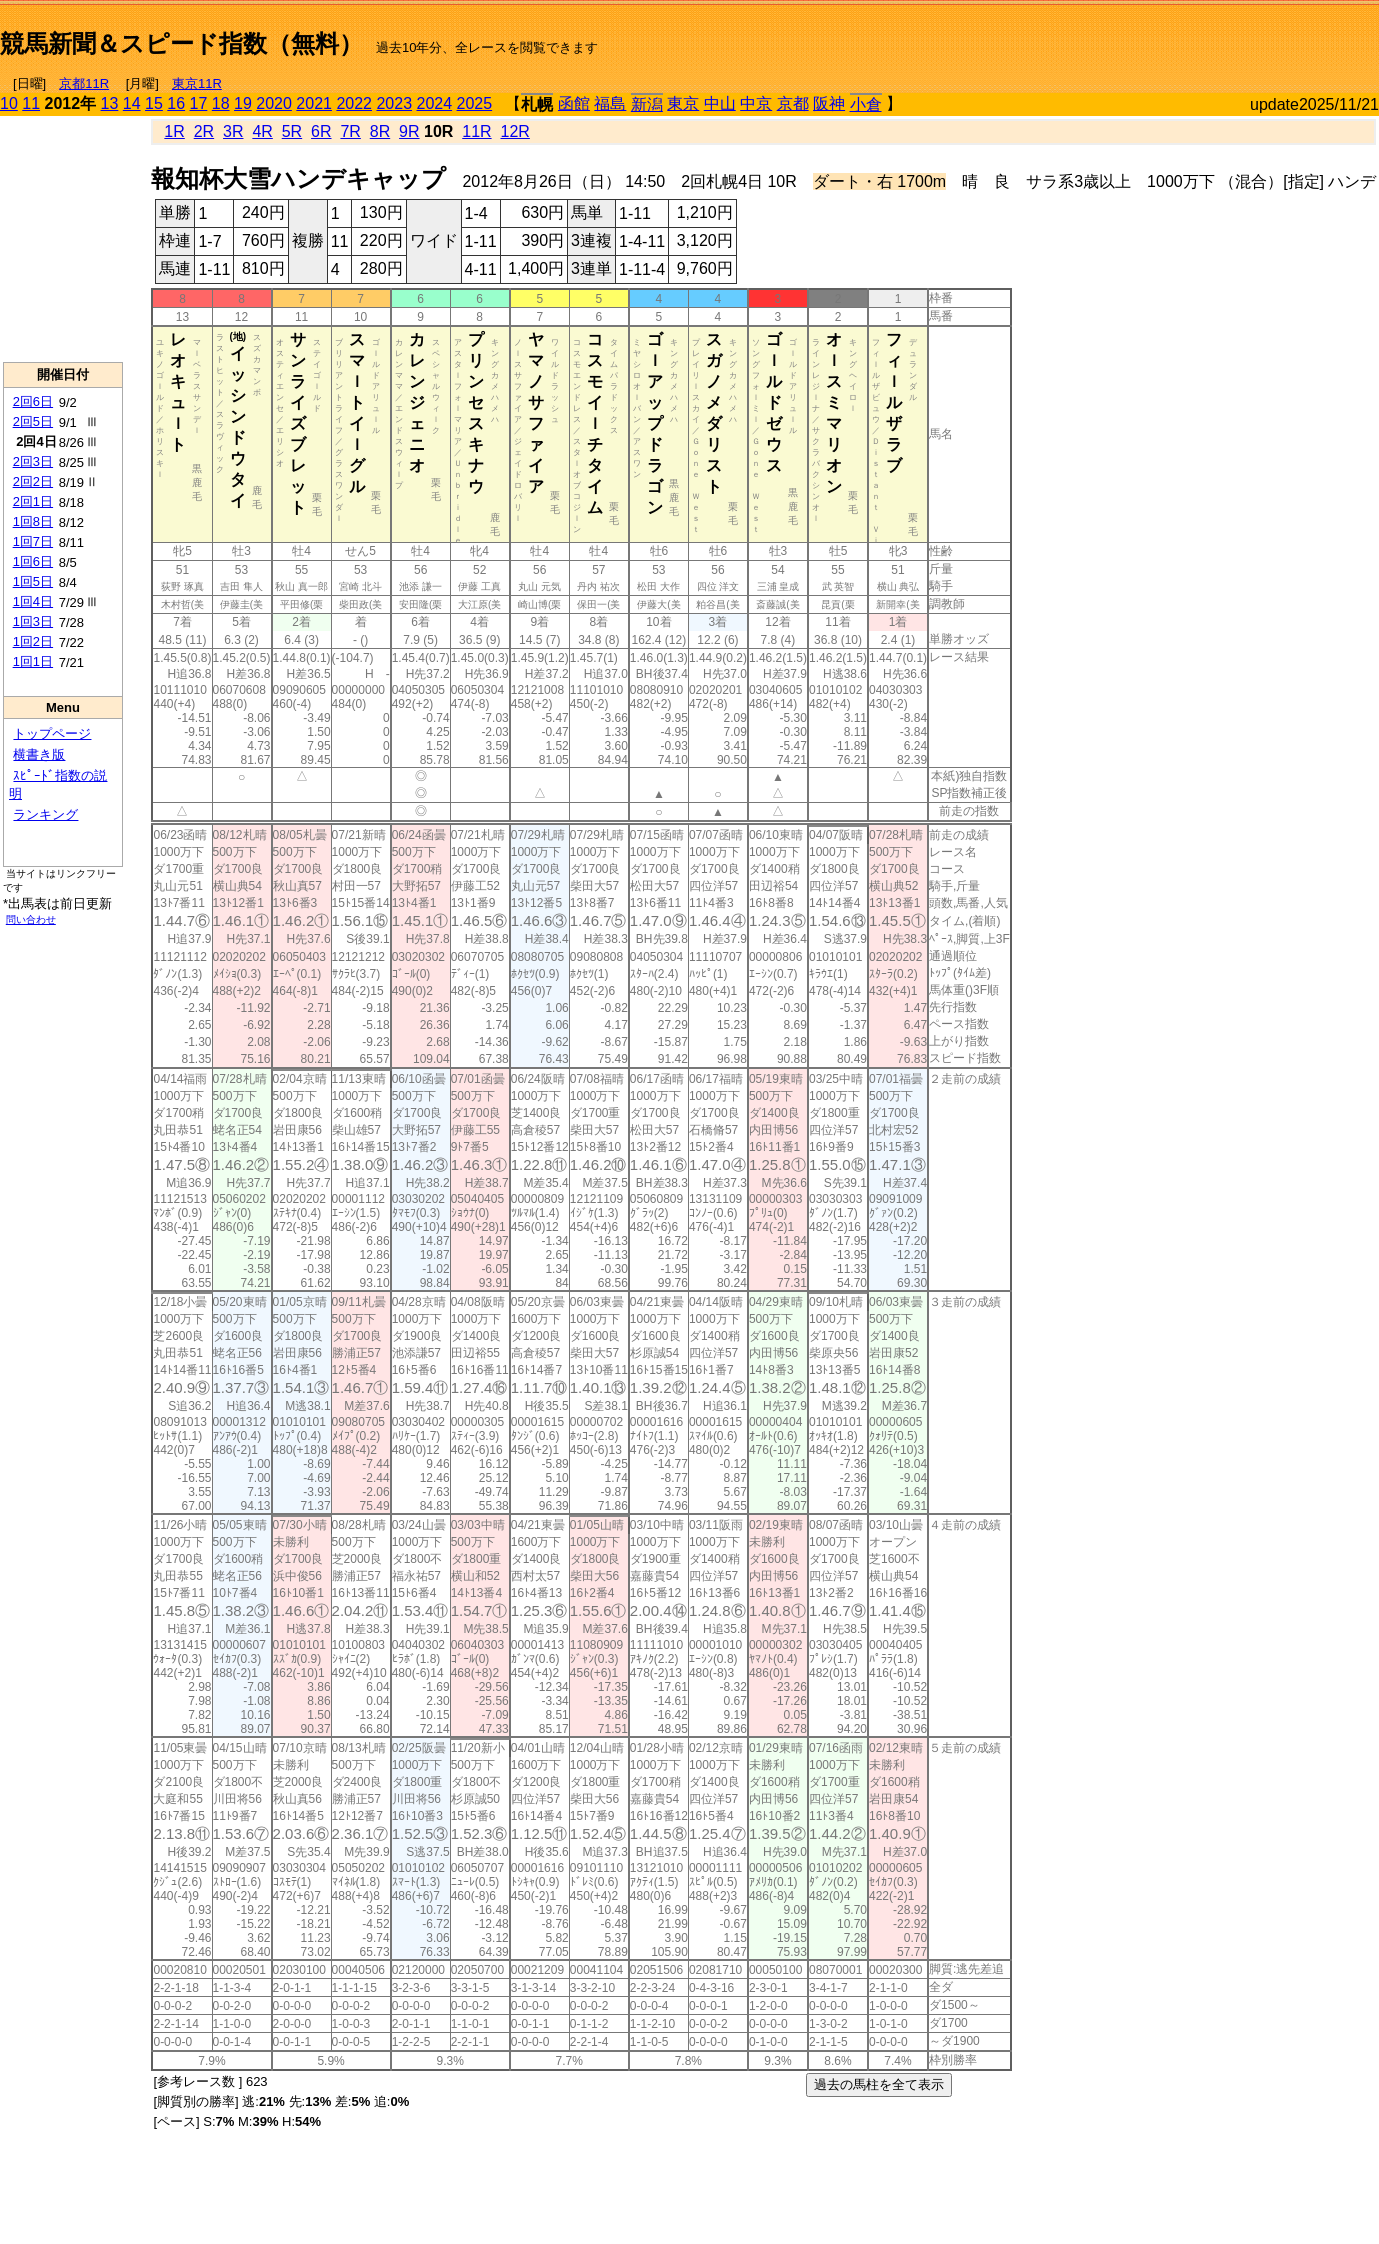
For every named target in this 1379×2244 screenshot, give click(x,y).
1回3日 (33, 621)
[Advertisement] (1145, 36)
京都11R (84, 83)
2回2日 (33, 481)
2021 (314, 103)
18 (221, 103)
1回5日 (33, 581)
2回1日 (33, 501)
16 (176, 103)
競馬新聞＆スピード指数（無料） (181, 43)
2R (204, 131)
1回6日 (33, 561)
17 (199, 103)
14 (132, 103)
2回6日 (33, 401)
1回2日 (33, 641)
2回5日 (33, 421)
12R (515, 131)
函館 (574, 103)
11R (476, 131)
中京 (756, 103)
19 (243, 103)
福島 (610, 103)
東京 (683, 103)
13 (110, 103)
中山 (720, 103)
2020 (274, 103)
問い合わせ (31, 919)
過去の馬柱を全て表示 (879, 2084)
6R (321, 131)
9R (409, 131)
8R (380, 131)
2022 (354, 103)
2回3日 (33, 461)
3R (233, 131)
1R (174, 131)
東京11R (197, 83)
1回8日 (33, 521)
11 (31, 103)
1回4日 (33, 601)
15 (154, 103)
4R (262, 131)
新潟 (647, 104)
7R (350, 131)
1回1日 (33, 661)
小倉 (866, 104)
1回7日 (33, 541)
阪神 (829, 103)
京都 (793, 103)
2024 (434, 103)
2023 (394, 103)
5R (292, 131)
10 (9, 103)
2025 (475, 103)
